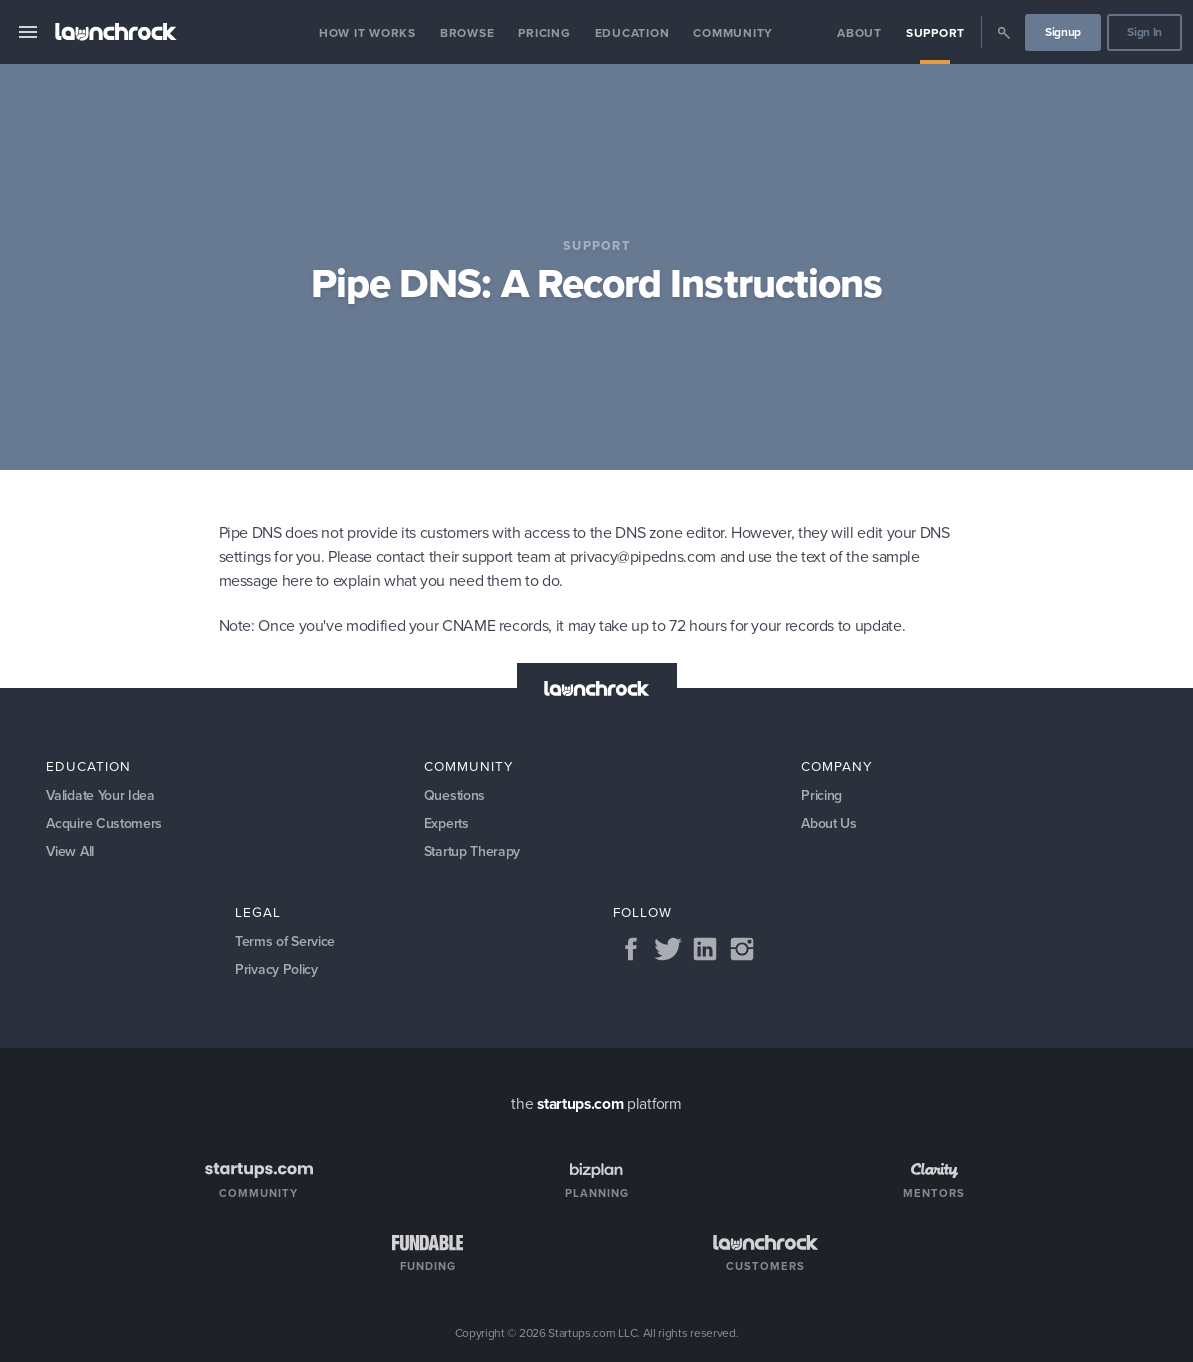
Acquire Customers (104, 823)
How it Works (367, 33)
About (859, 33)
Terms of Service (285, 941)
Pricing (544, 33)
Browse (467, 33)
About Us (829, 823)
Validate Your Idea (100, 795)
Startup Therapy (472, 851)
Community (733, 33)
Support (935, 33)
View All (70, 851)
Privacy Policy (276, 969)
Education (632, 33)
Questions (454, 795)
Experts (446, 823)
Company (837, 766)
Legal (258, 912)
